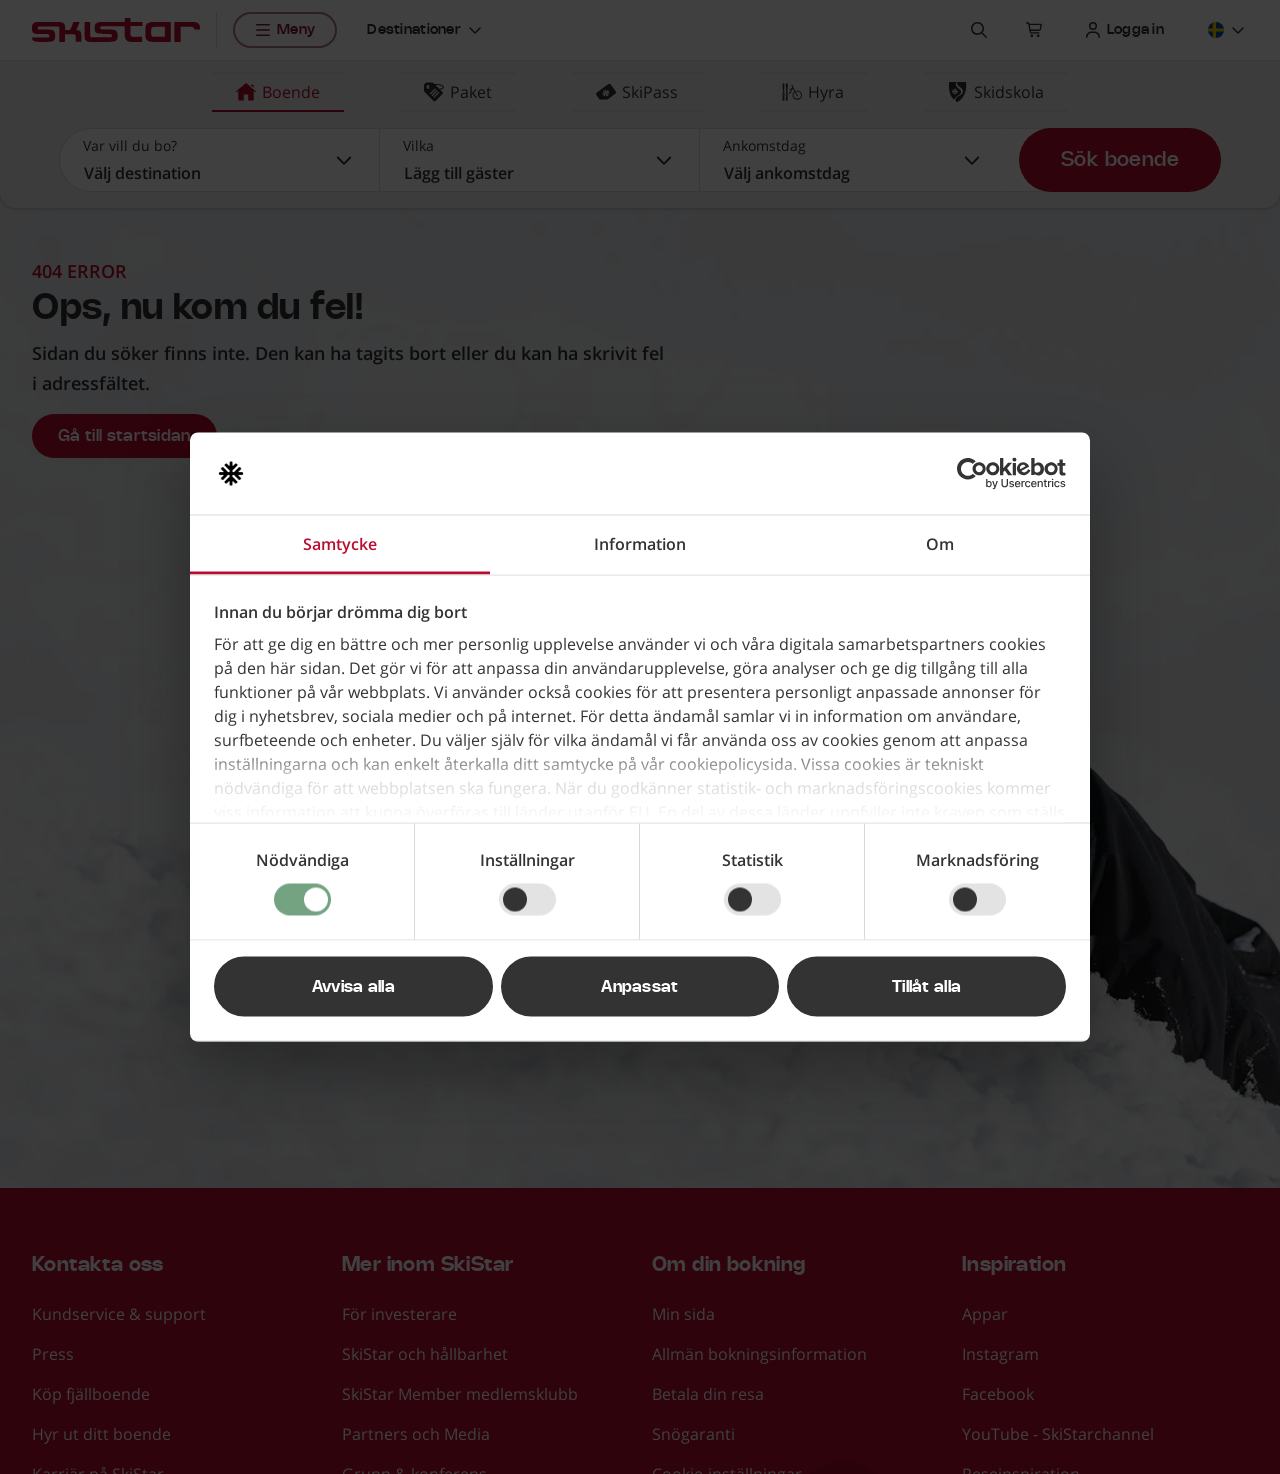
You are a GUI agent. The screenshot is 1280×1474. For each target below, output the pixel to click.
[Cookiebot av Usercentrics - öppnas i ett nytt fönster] (978, 474)
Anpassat (640, 987)
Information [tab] (640, 544)
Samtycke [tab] (340, 544)
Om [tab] (940, 544)
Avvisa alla (354, 987)
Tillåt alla (927, 987)
